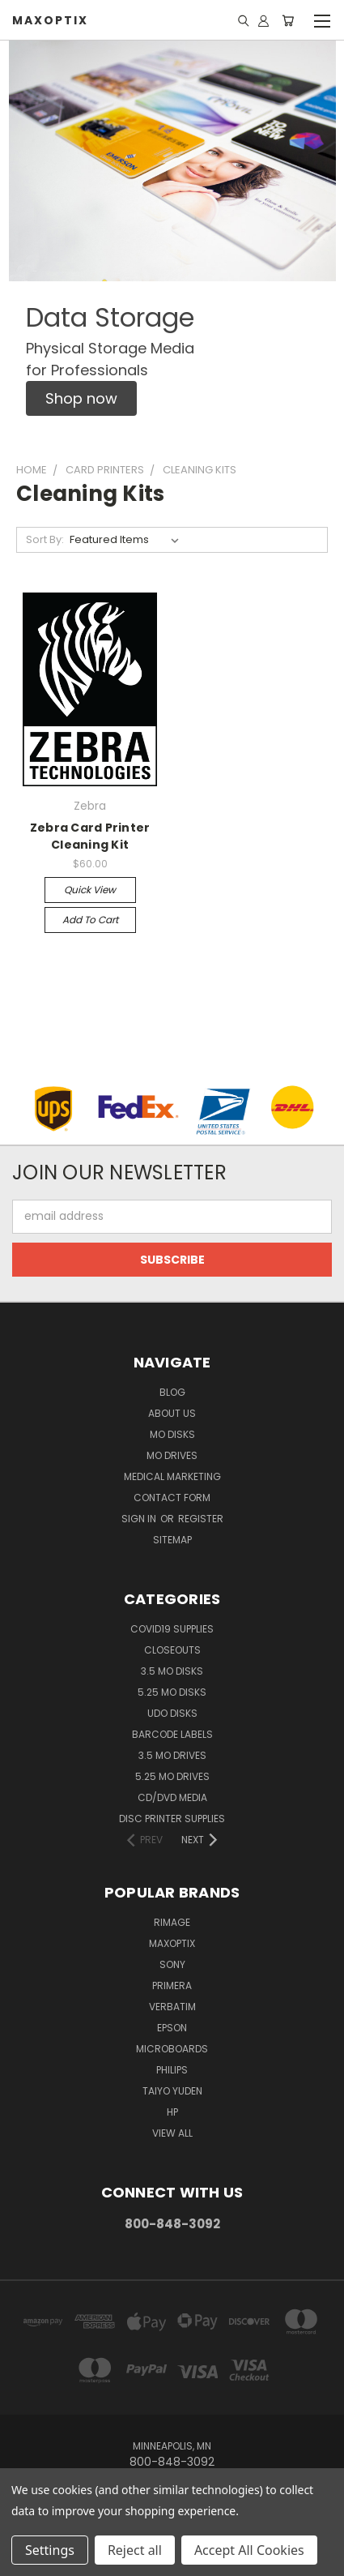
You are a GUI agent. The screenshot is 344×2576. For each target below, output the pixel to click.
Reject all (135, 2550)
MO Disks (172, 1434)
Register (200, 1518)
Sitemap (172, 1540)
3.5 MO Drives (172, 1755)
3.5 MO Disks (172, 1671)
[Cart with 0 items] (287, 20)
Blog (172, 1392)
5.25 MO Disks (172, 1692)
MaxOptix (172, 1943)
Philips (172, 2070)
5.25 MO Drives (172, 1776)
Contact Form (172, 1497)
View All (172, 2133)
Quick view (90, 889)
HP (172, 2112)
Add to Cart (90, 919)
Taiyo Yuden (172, 2091)
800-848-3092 (172, 2223)
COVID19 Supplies (172, 1629)
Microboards (172, 2049)
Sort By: (45, 539)
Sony (172, 1964)
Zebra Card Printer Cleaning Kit (90, 836)
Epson (172, 2028)
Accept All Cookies (249, 2550)
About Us (172, 1413)
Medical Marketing (172, 1476)
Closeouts (172, 1650)
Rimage (172, 1922)
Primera (172, 1985)
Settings (49, 2550)
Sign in (140, 1518)
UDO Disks (172, 1713)
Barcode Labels (172, 1734)
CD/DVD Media (172, 1797)
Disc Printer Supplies (172, 1818)
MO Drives (172, 1455)
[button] (81, 398)
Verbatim (172, 2006)
